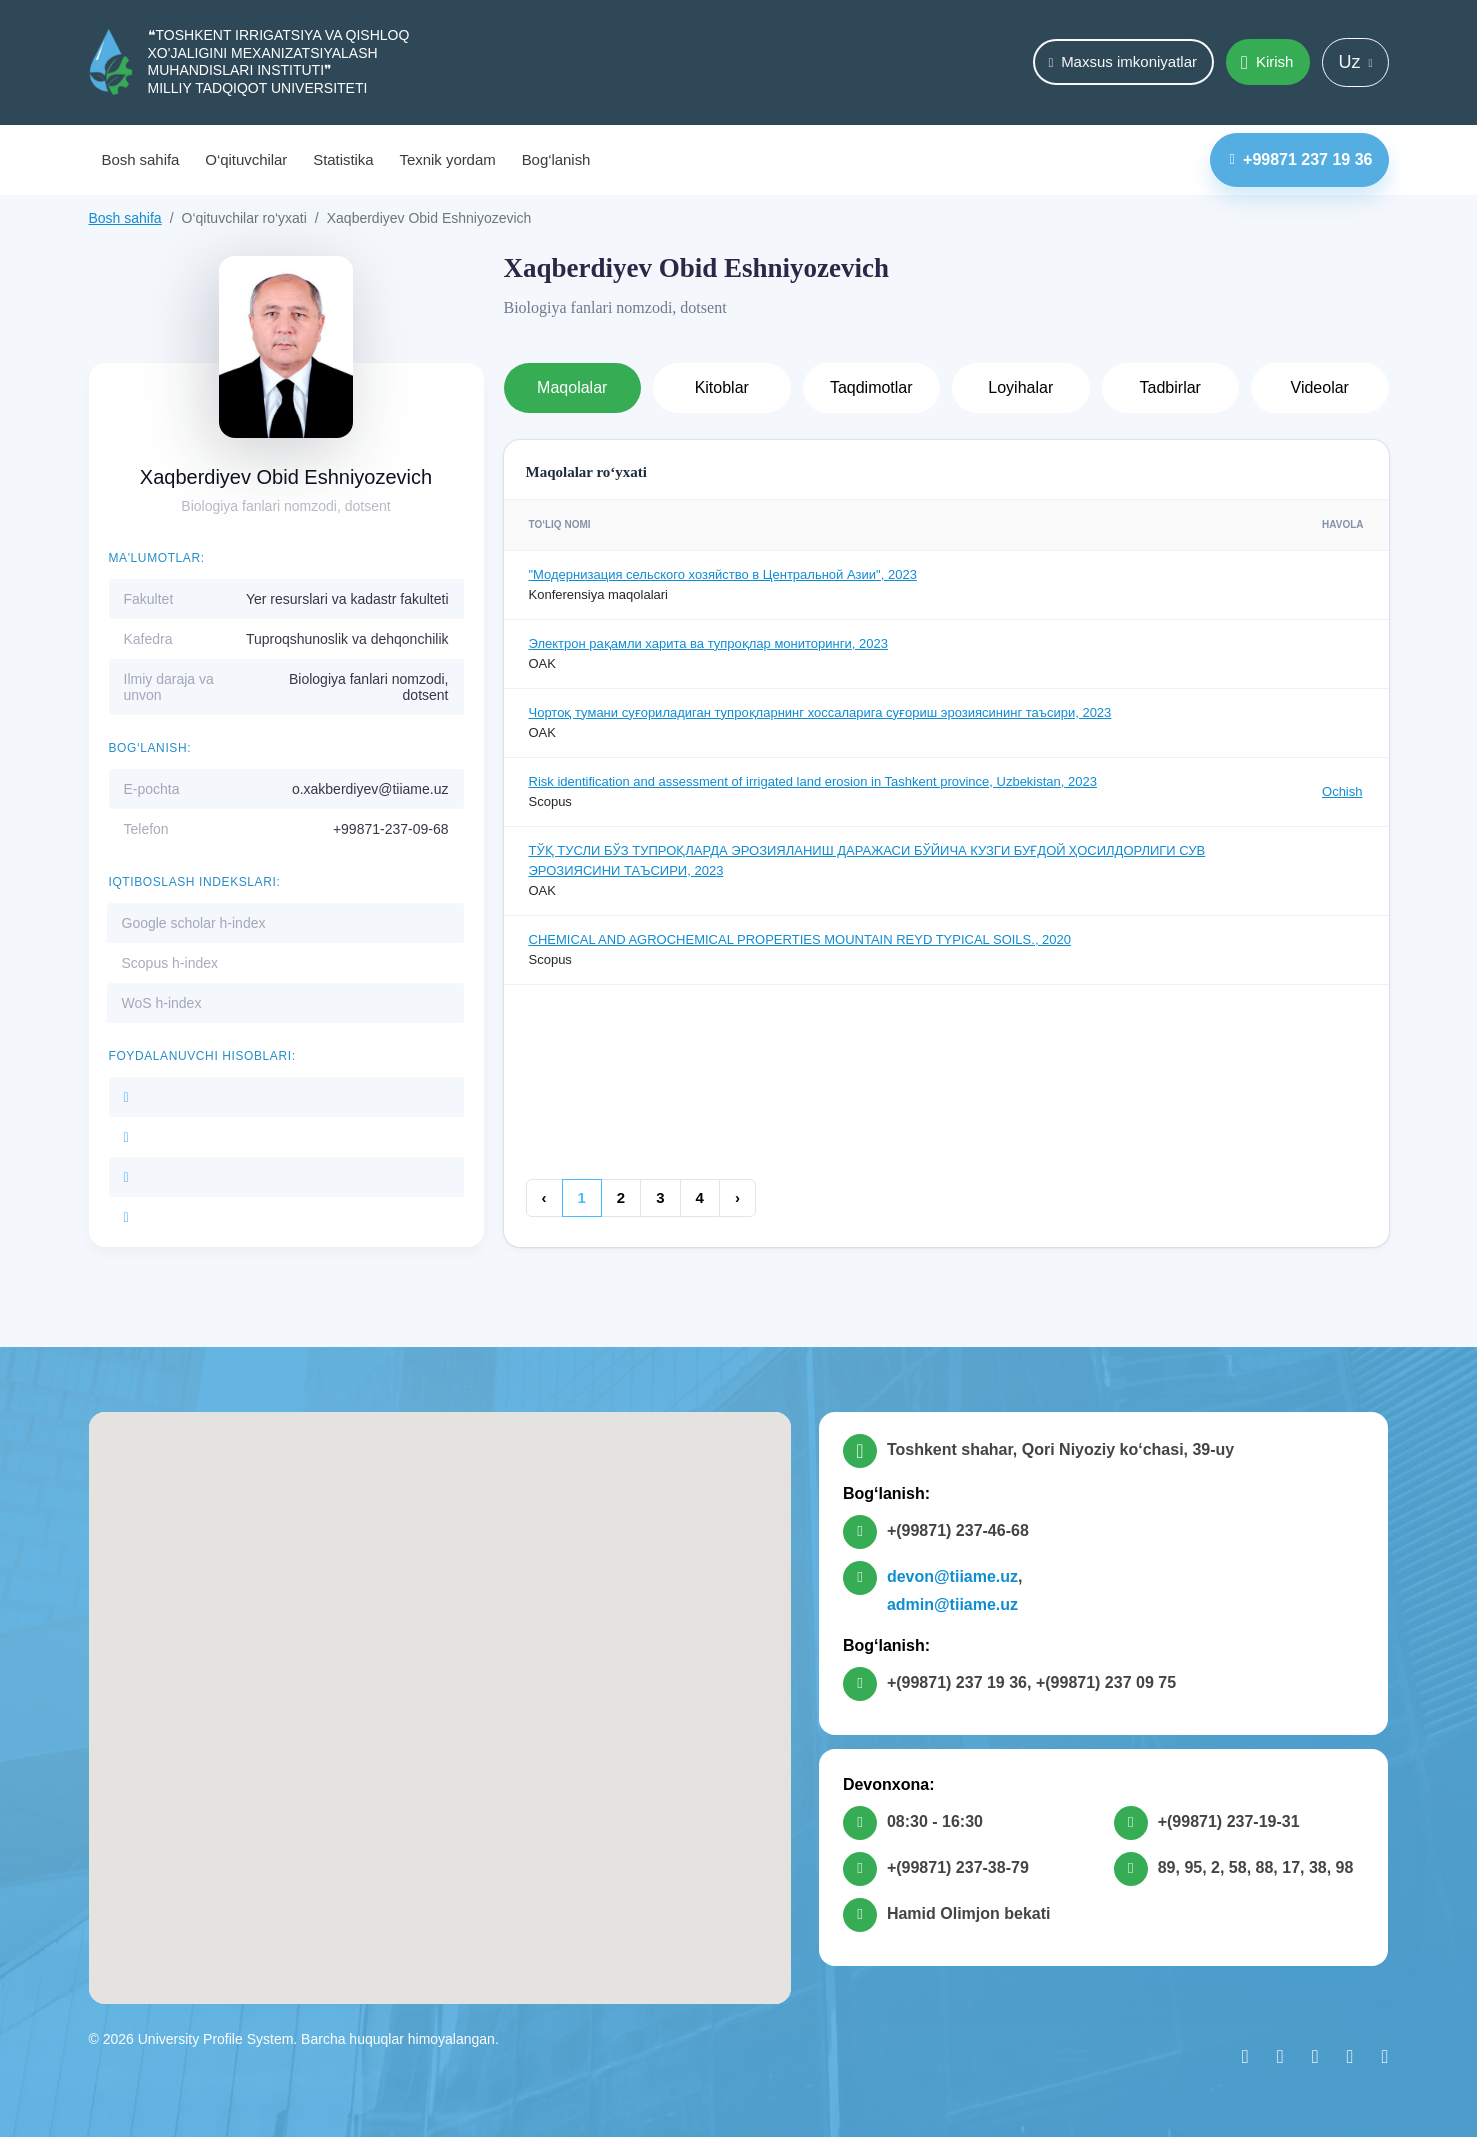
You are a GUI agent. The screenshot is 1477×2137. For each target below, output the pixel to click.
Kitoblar (722, 387)
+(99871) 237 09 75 (1106, 1682)
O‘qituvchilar (246, 159)
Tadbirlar (1170, 387)
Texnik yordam (448, 159)
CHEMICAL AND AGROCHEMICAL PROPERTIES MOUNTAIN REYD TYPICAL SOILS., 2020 (800, 939)
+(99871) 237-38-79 (958, 1867)
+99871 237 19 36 (1301, 159)
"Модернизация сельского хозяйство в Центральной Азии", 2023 (723, 574)
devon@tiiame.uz (952, 1576)
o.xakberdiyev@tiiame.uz (370, 789)
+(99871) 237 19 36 (957, 1682)
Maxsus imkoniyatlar (1122, 61)
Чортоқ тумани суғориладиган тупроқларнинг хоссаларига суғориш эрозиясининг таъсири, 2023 (820, 712)
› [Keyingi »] (737, 1197)
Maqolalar (572, 387)
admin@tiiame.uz (952, 1604)
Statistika (343, 159)
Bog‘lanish (556, 159)
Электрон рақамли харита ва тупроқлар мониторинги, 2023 (708, 643)
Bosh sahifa (141, 159)
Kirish (1267, 62)
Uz (1355, 62)
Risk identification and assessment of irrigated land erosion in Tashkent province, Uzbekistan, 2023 (813, 781)
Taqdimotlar (871, 387)
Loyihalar (1020, 387)
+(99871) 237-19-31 (1229, 1821)
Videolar (1320, 387)
